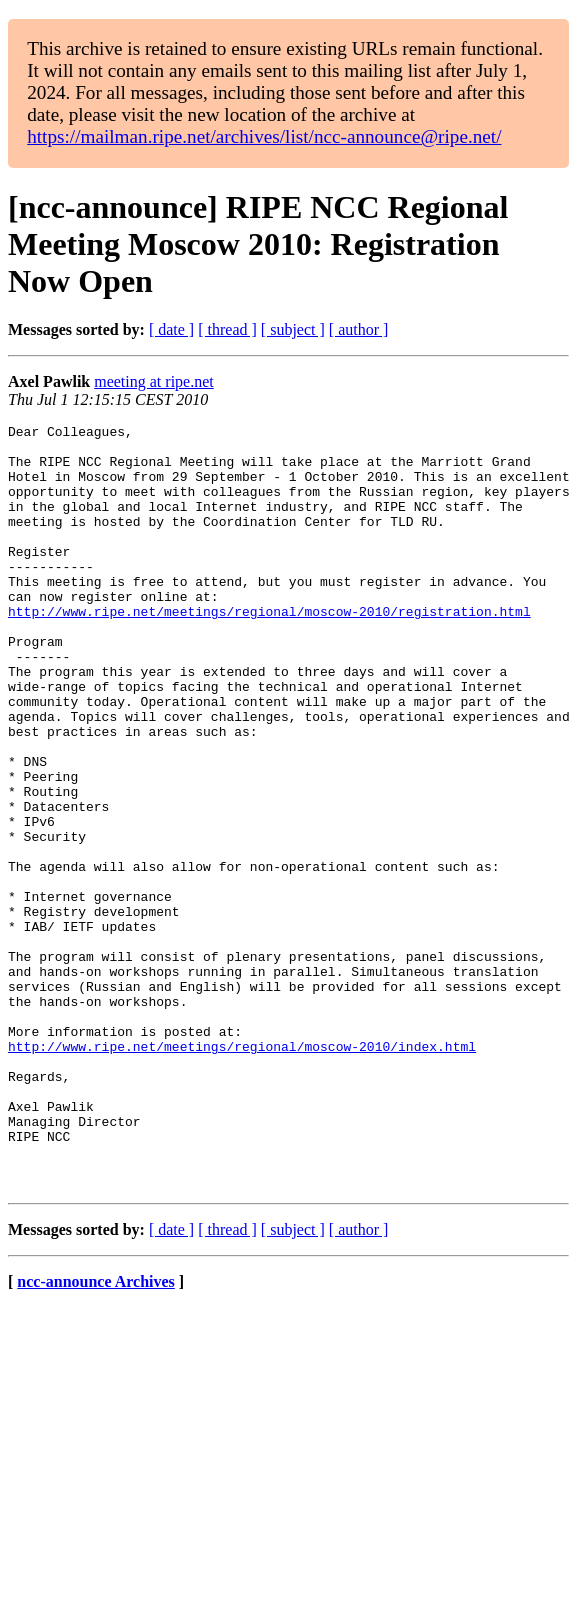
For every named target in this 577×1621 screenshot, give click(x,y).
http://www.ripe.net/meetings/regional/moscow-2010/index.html (242, 1172)
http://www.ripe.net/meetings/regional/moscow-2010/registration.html (269, 650)
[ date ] (171, 329)
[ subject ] (293, 329)
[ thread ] (227, 329)
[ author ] (359, 329)
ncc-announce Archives (95, 1434)
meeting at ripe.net (154, 381)
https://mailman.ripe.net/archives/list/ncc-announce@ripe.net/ (264, 136)
